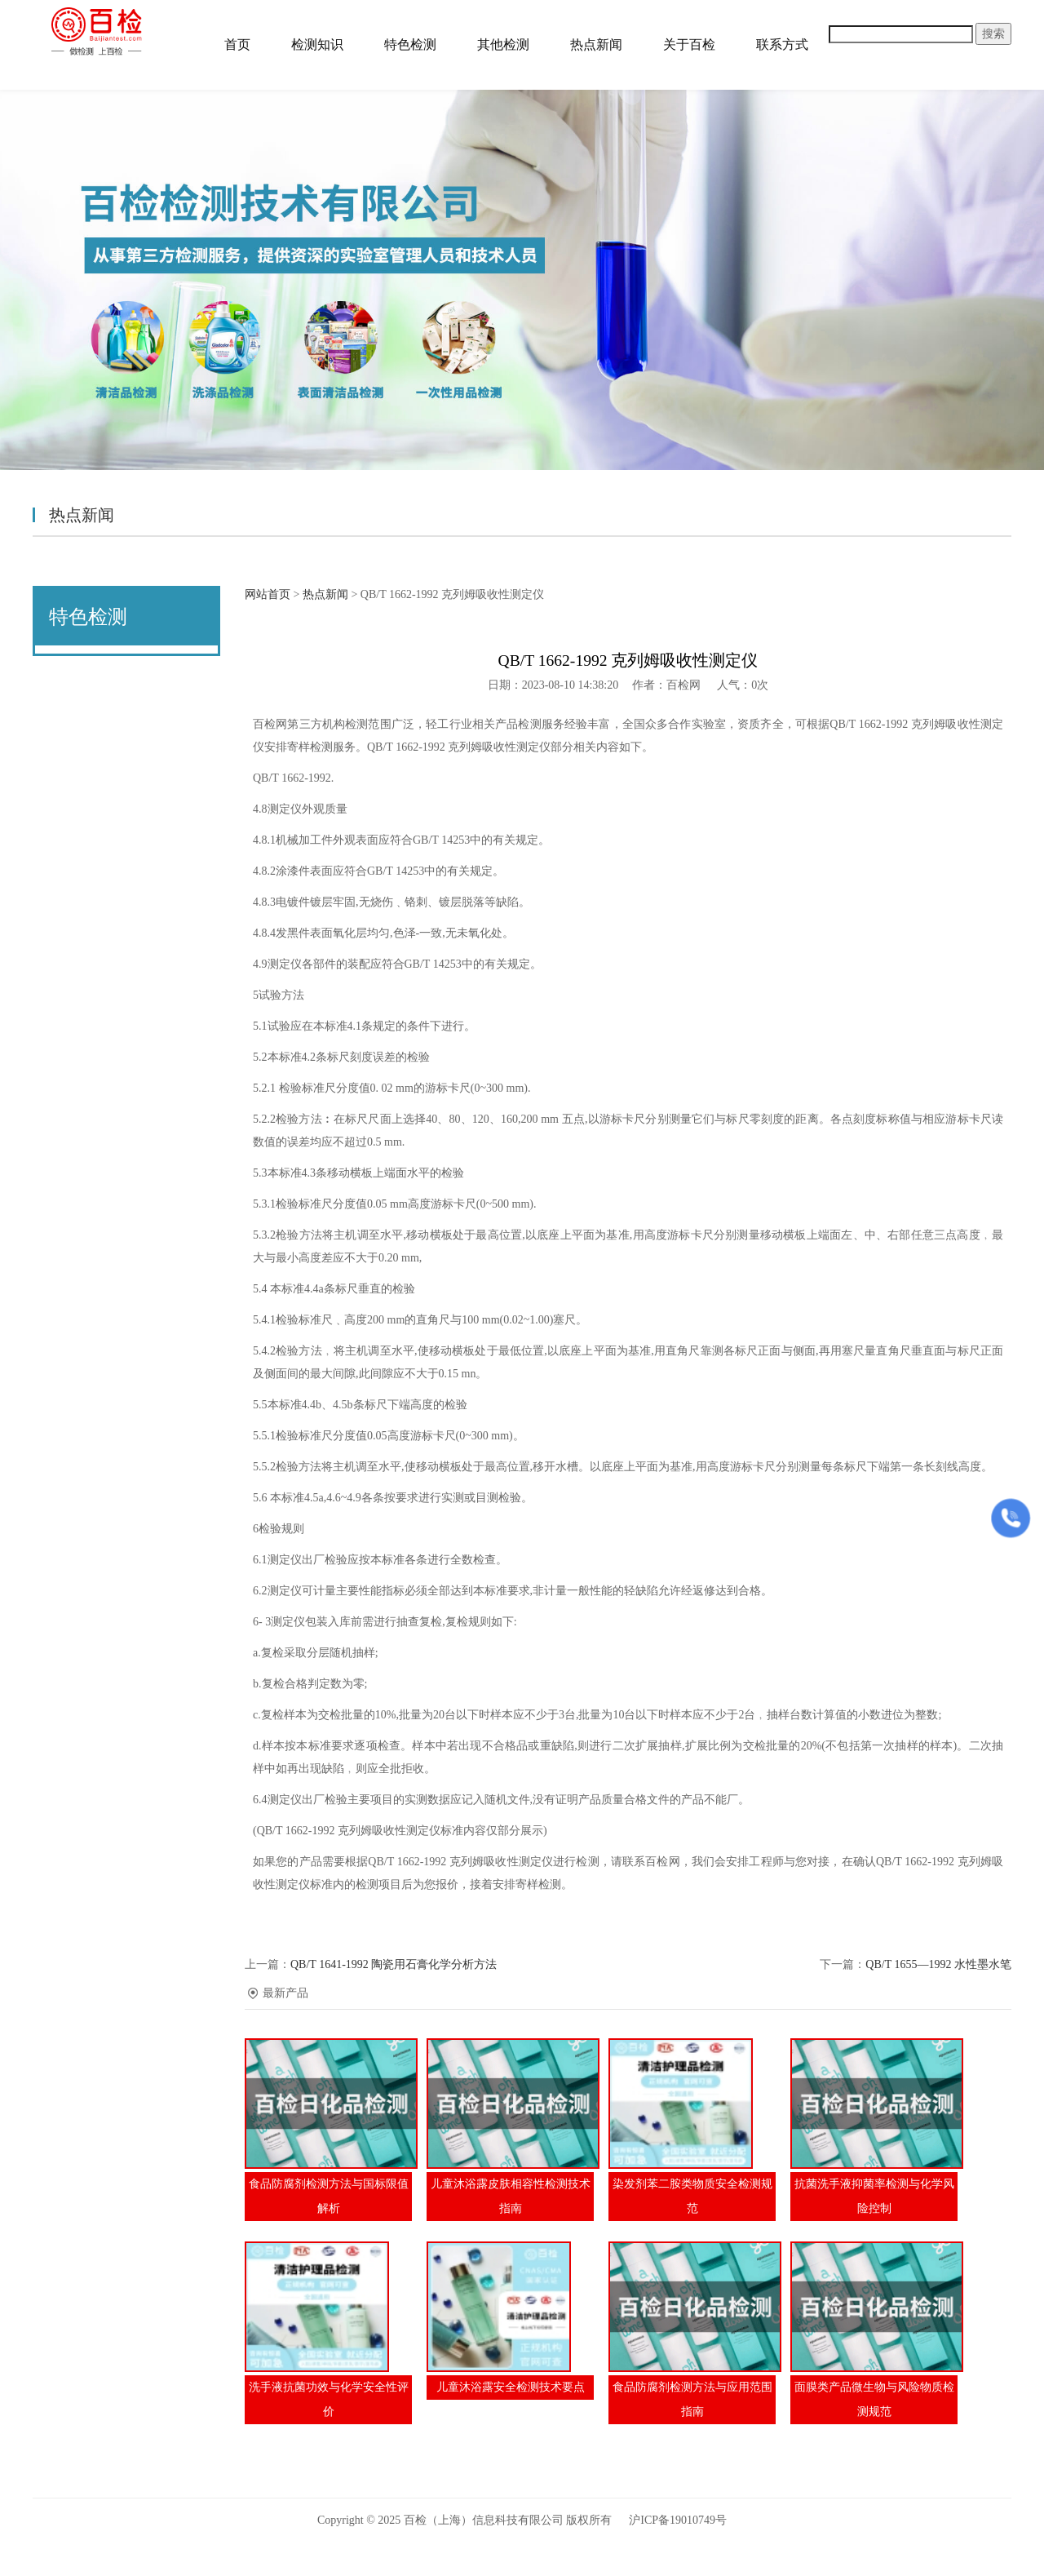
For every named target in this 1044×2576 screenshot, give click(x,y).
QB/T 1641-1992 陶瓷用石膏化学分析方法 (393, 1964)
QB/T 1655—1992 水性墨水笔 (938, 1964)
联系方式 (782, 44)
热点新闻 (596, 44)
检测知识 (317, 44)
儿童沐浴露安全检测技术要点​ (510, 2387)
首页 (237, 44)
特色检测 (410, 44)
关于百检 (689, 44)
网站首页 (267, 594)
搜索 (993, 34)
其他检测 (503, 44)
